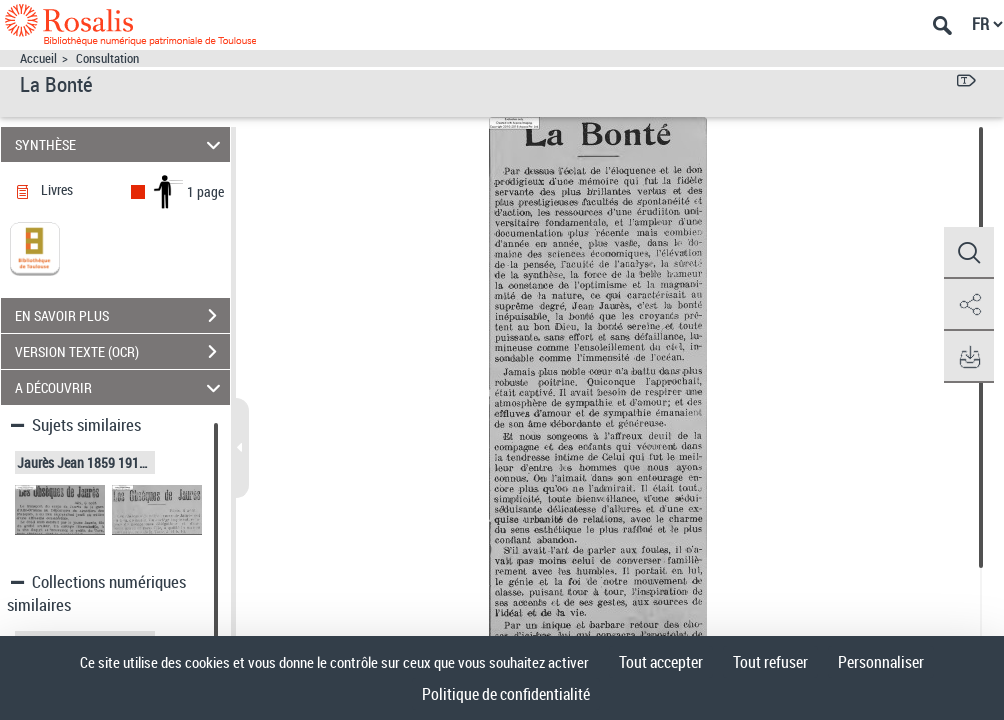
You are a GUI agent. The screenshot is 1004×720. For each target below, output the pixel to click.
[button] (969, 253)
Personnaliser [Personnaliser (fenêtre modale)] (881, 662)
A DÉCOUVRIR (121, 387)
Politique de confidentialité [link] (506, 694)
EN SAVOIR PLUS (122, 316)
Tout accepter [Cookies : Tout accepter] (661, 662)
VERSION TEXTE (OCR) (122, 352)
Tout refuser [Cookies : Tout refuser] (770, 662)
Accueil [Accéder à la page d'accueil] (38, 58)
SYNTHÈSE (121, 144)
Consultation (107, 58)
